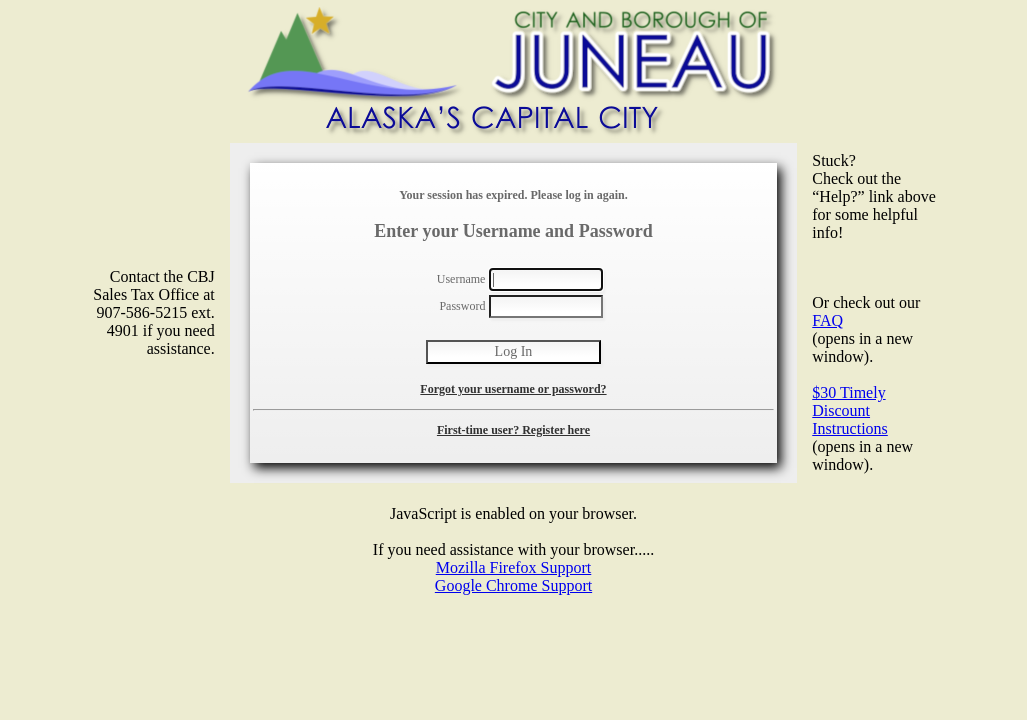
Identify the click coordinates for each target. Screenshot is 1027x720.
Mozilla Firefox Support (514, 567)
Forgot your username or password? (513, 389)
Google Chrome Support (513, 585)
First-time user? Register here (513, 430)
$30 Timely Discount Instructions (850, 410)
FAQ (827, 320)
